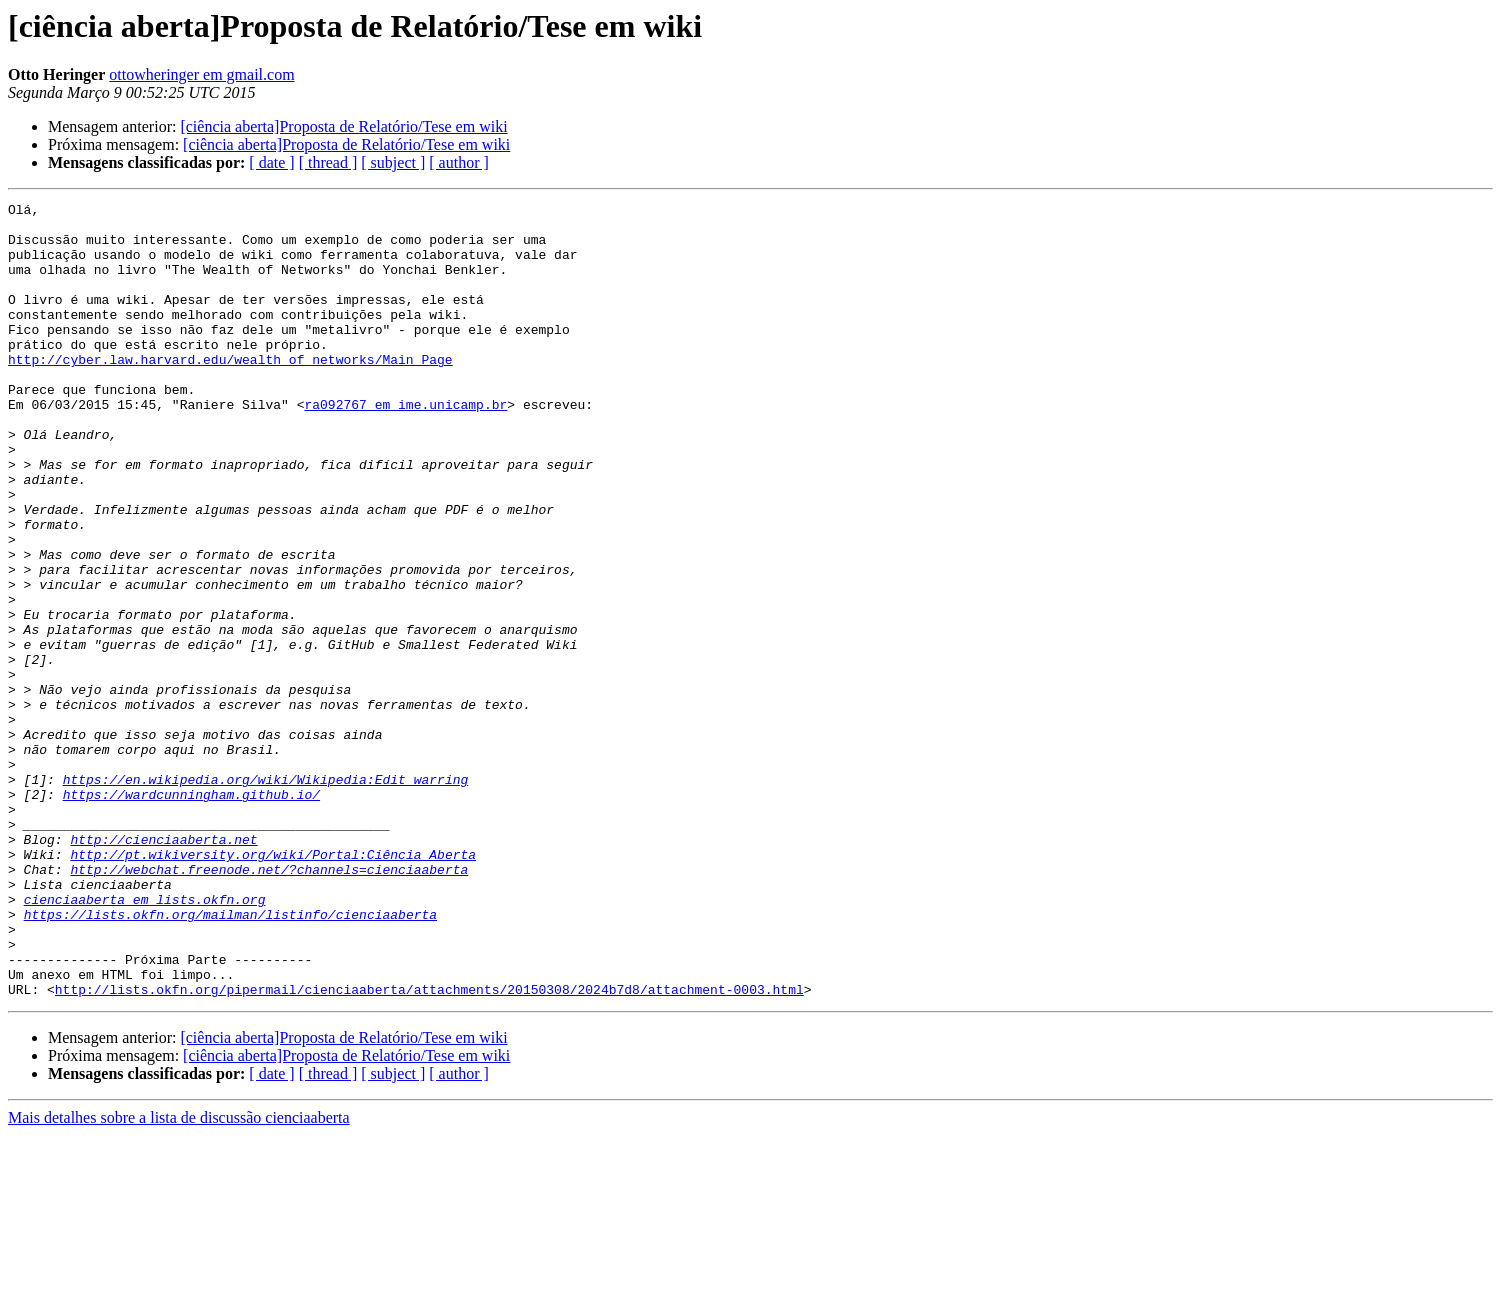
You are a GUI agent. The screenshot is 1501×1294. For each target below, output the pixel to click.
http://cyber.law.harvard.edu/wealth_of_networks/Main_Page (230, 392)
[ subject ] (393, 162)
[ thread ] (328, 162)
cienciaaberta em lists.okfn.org (145, 1040)
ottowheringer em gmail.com (201, 74)
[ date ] (271, 162)
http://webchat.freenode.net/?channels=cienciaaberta (269, 1004)
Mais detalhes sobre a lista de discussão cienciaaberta (179, 1276)
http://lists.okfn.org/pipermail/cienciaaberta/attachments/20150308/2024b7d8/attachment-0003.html (429, 1148)
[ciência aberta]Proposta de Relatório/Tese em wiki (343, 126)
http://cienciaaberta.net (163, 968)
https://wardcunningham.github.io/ (191, 914)
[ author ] (459, 162)
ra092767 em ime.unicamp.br (405, 446)
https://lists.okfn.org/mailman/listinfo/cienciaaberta (230, 1058)
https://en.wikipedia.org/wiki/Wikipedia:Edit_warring (266, 896)
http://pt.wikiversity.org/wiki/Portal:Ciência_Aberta (273, 986)
